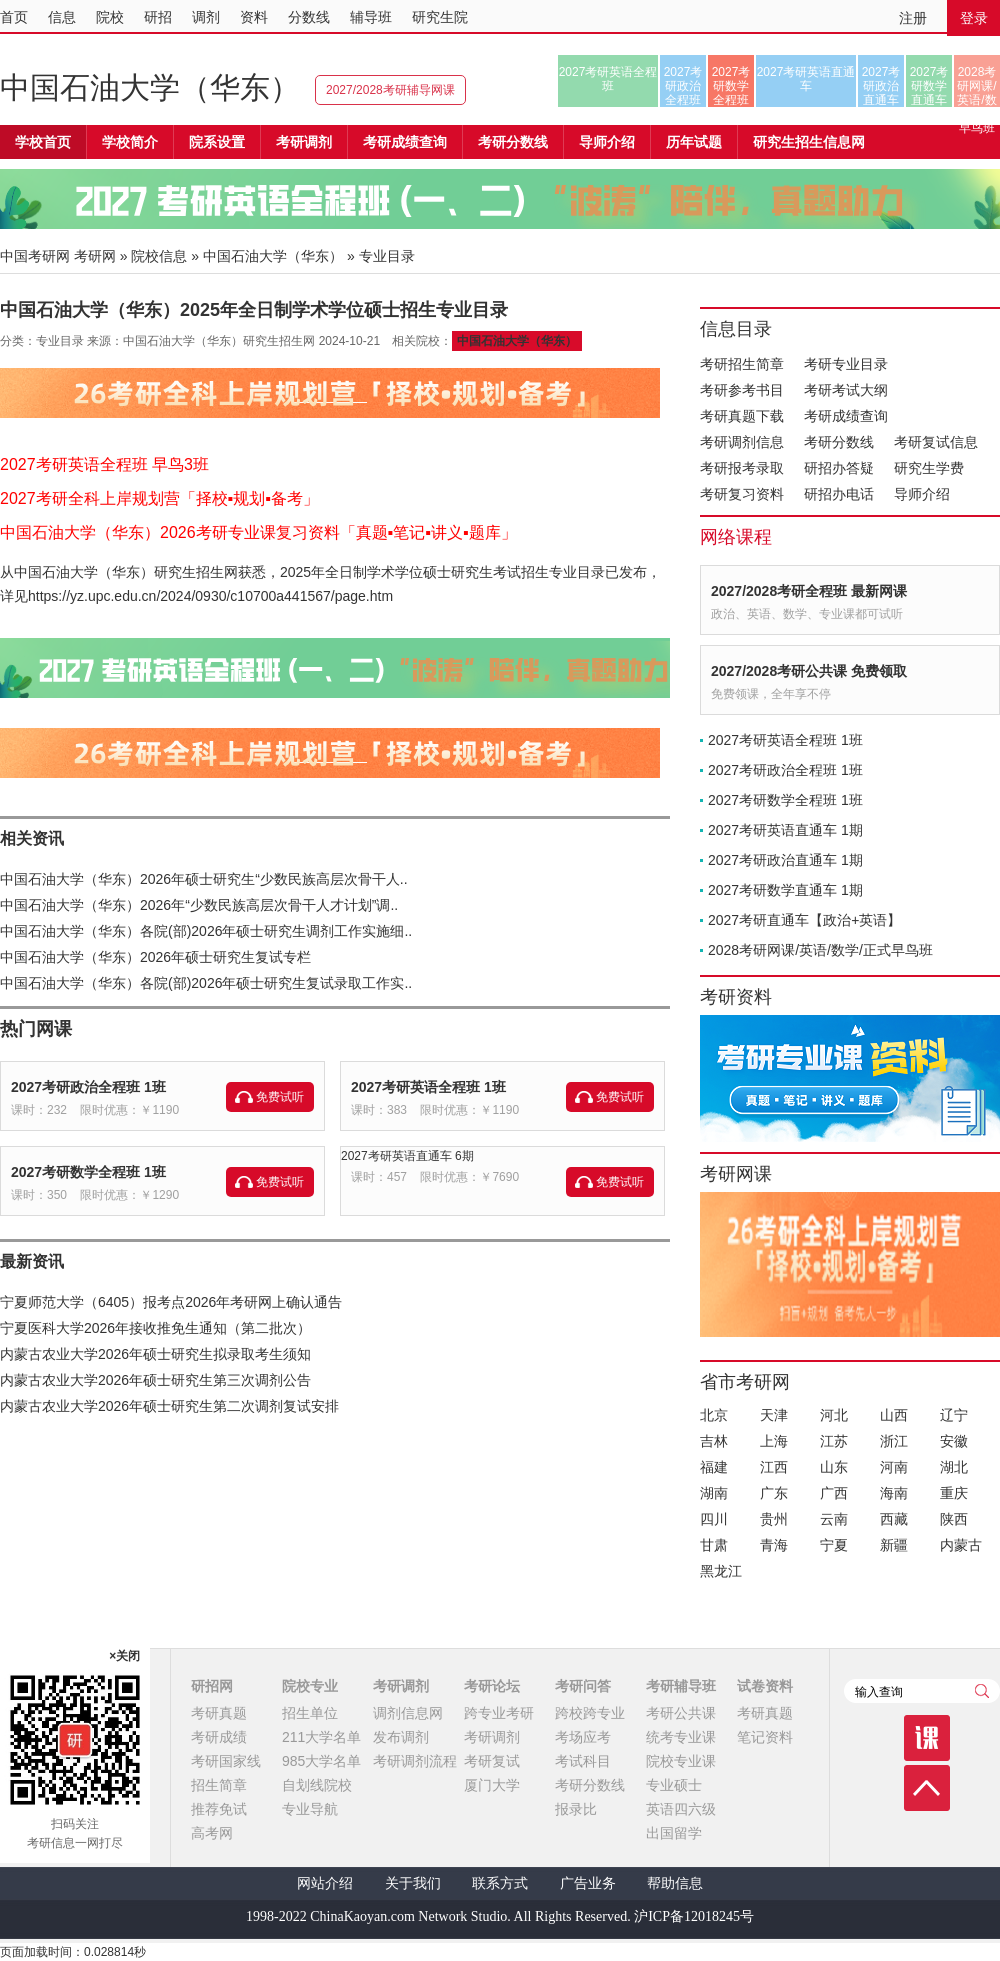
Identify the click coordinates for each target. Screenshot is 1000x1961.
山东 (834, 1467)
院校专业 (310, 1686)
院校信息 (159, 256)
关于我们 (413, 1883)
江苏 (834, 1441)
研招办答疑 (839, 468)
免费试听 (280, 1097)
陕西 (954, 1519)
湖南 (714, 1493)
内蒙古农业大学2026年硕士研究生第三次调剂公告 (155, 1380)
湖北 (954, 1467)
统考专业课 (681, 1737)
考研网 (95, 256)
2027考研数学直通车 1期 (785, 890)
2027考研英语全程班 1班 (428, 1087)
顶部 (927, 1788)
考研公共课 (681, 1713)
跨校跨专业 (590, 1713)
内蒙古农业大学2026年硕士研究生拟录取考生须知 (155, 1354)
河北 (834, 1415)
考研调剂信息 (742, 442)
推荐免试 (219, 1809)
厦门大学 (492, 1785)
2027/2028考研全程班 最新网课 (809, 591)
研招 (158, 17)
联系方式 (500, 1883)
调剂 (206, 17)
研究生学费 (929, 468)
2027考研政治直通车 (881, 86)
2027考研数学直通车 (929, 86)
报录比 (576, 1809)
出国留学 (674, 1833)
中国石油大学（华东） (150, 87)
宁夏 (834, 1545)
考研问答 (583, 1686)
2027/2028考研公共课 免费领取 (809, 671)
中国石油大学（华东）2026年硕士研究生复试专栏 (155, 957)
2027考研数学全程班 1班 (88, 1172)
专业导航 (310, 1809)
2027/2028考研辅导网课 (390, 90)
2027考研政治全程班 (683, 86)
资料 (254, 17)
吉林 (714, 1441)
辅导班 (371, 17)
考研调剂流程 (415, 1761)
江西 (774, 1467)
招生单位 (310, 1713)
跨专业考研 (499, 1713)
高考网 (212, 1833)
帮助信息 (675, 1883)
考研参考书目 (742, 390)
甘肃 (714, 1545)
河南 (894, 1467)
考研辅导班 (681, 1686)
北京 (714, 1415)
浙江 (894, 1441)
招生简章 (219, 1785)
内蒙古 (961, 1545)
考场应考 (583, 1737)
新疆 (894, 1545)
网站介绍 (325, 1883)
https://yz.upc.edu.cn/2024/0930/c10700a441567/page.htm (210, 596)
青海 (774, 1545)
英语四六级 (681, 1809)
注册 (913, 18)
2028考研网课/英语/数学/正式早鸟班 (976, 86)
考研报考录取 (742, 468)
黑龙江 (721, 1571)
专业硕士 (674, 1785)
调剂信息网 (408, 1713)
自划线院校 (317, 1785)
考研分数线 (839, 442)
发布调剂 (401, 1737)
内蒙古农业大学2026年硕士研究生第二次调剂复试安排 (169, 1406)
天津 (774, 1415)
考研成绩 (219, 1737)
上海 (774, 1441)
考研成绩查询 (846, 416)
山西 (894, 1415)
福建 (714, 1467)
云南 (834, 1519)
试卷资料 (765, 1686)
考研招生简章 (742, 364)
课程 (927, 1738)
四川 (714, 1519)
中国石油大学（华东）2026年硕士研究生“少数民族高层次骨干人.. (204, 879)
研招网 (212, 1686)
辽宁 (954, 1415)
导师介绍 (607, 142)
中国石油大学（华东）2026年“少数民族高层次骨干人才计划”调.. (199, 905)
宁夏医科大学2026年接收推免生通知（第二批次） (155, 1328)
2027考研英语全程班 (608, 79)
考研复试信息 (936, 442)
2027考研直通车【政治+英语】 (804, 920)
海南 (894, 1493)
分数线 (309, 17)
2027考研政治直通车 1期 (785, 860)
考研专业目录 (846, 364)
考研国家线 (226, 1761)
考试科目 (583, 1761)
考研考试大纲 (846, 390)
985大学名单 (321, 1761)
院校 (110, 17)
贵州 (774, 1519)
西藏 (894, 1519)
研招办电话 (839, 494)
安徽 (954, 1441)
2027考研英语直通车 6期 (407, 1156)
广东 (774, 1493)
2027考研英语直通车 (806, 79)
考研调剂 (304, 142)
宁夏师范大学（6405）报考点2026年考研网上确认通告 (171, 1302)
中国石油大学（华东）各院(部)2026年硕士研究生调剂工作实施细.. (206, 931)
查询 (982, 1691)
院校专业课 (681, 1761)
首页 (14, 17)
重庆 (954, 1493)
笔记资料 (765, 1737)
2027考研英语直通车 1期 (785, 830)
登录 (974, 18)
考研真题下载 (742, 416)
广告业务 (588, 1883)
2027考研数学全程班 (731, 86)
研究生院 (440, 17)
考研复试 (492, 1761)
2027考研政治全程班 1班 (88, 1087)
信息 (62, 17)
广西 (834, 1493)
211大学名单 (321, 1737)
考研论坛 (492, 1686)
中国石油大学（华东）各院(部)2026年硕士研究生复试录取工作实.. (206, 983)
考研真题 (219, 1713)
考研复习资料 (742, 494)
